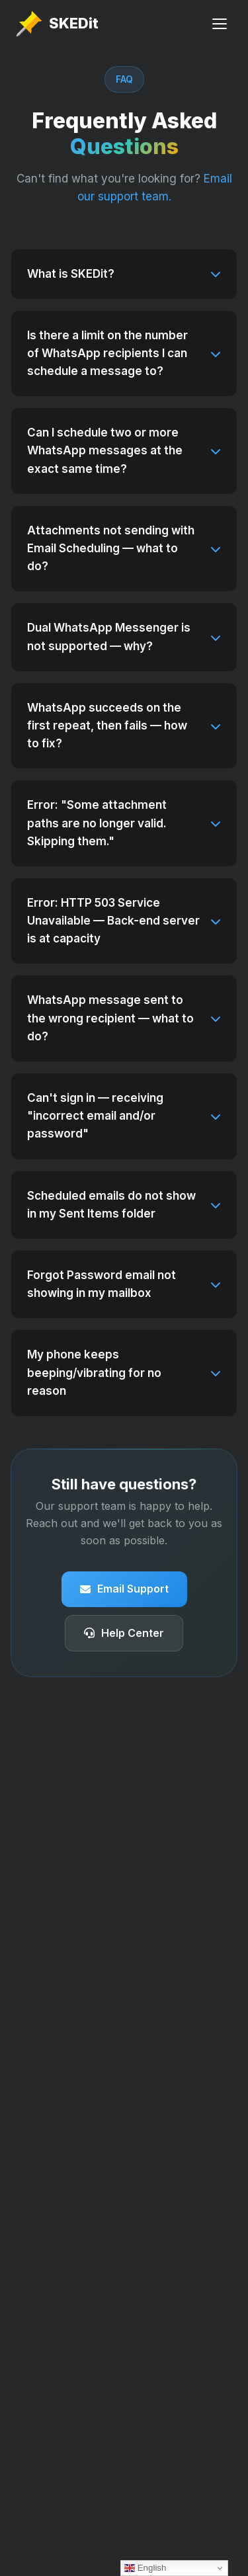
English (145, 2568)
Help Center (124, 1633)
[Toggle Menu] (219, 23)
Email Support (124, 1588)
